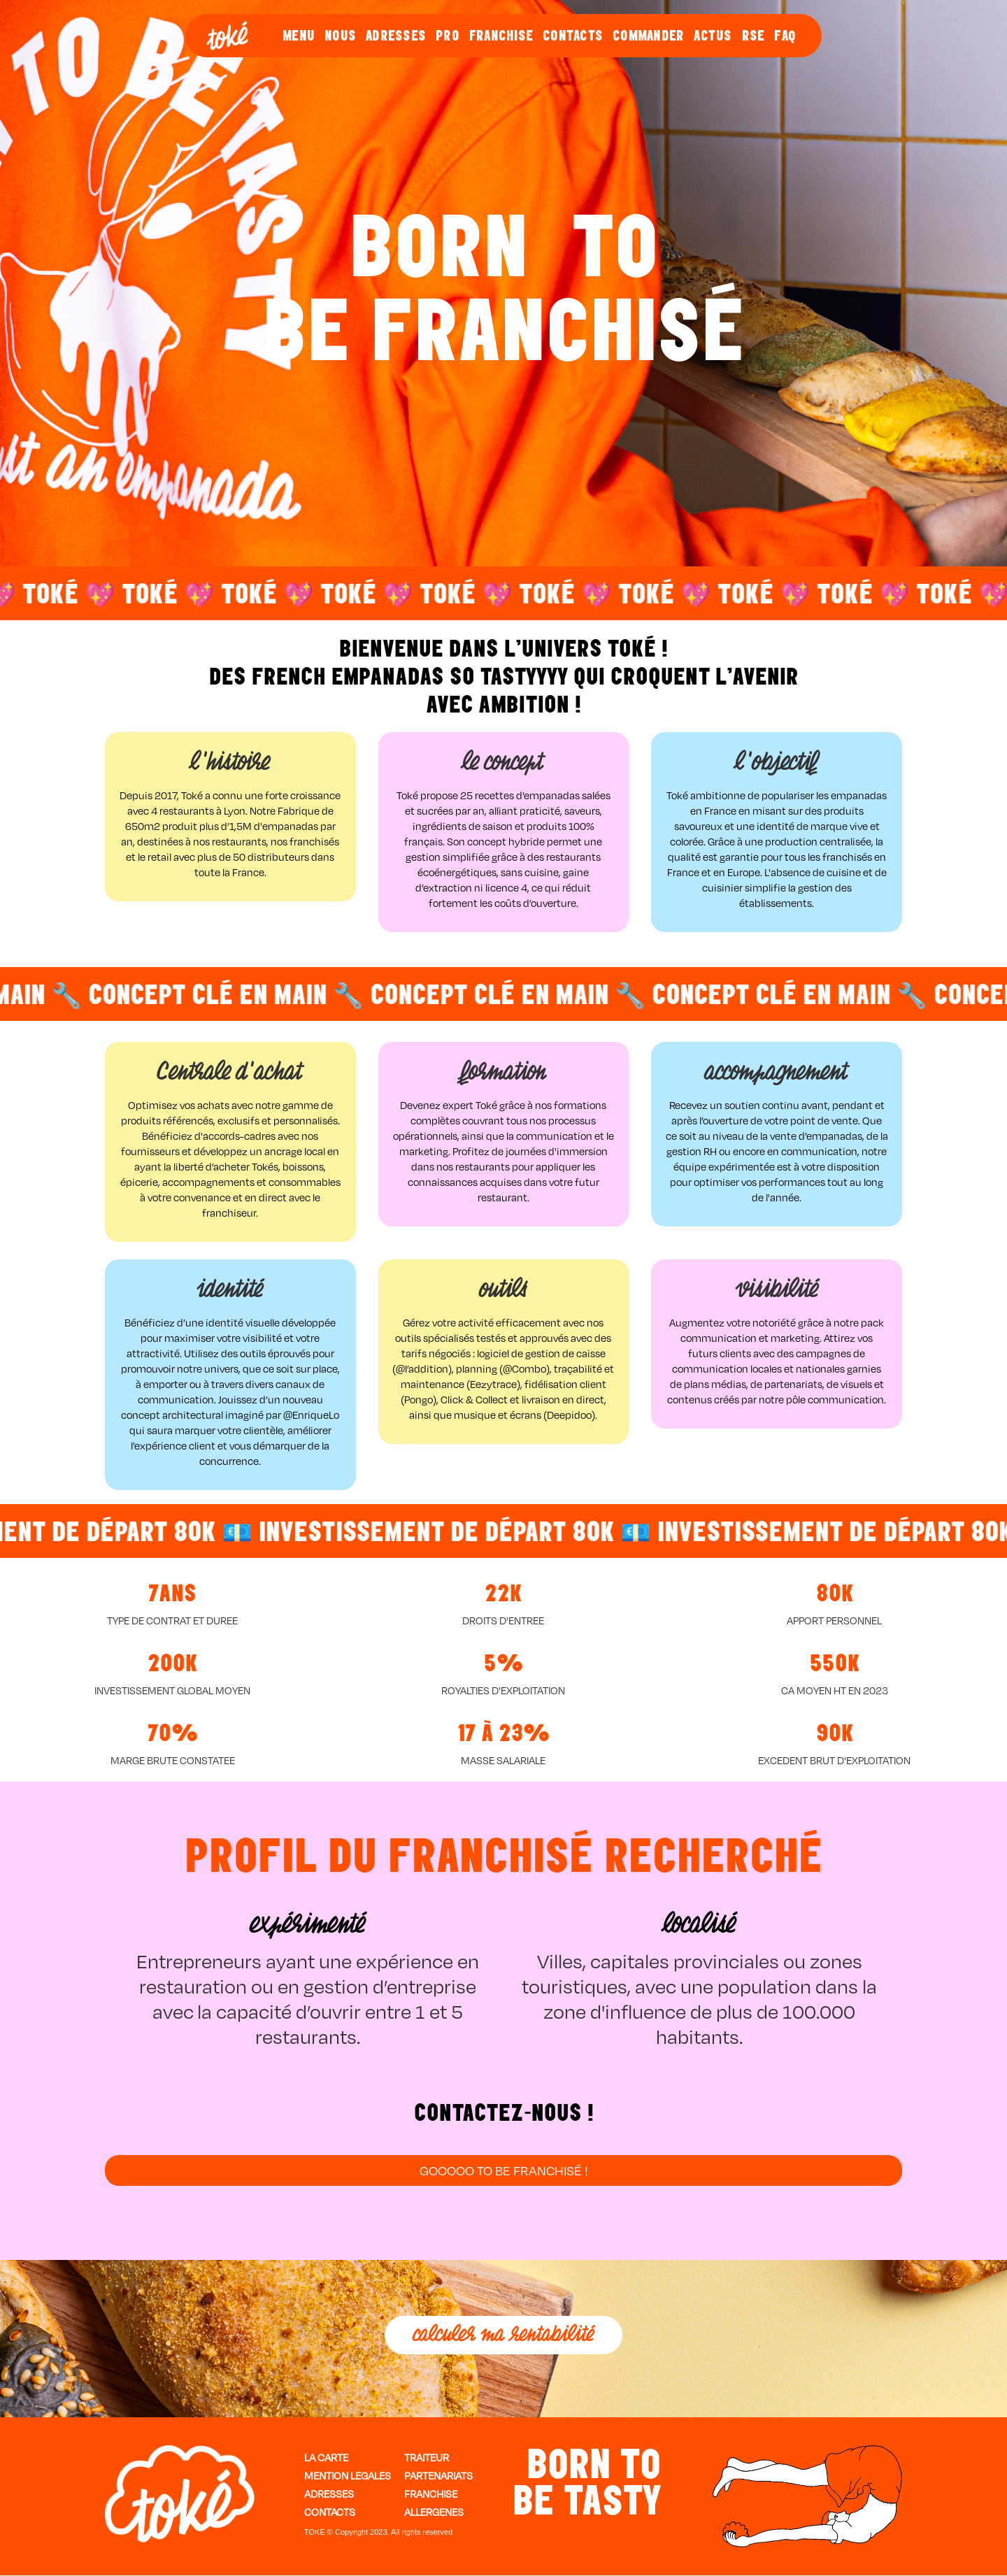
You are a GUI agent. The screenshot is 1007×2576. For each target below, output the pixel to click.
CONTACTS (573, 35)
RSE (753, 35)
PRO (447, 35)
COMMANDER (648, 35)
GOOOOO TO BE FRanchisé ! (504, 2170)
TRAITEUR (426, 2457)
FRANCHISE (501, 35)
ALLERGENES (434, 2512)
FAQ (785, 35)
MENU (299, 35)
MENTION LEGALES (347, 2476)
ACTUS (712, 35)
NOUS (340, 35)
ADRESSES (396, 35)
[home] (227, 35)
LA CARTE (326, 2457)
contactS (329, 2512)
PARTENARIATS (438, 2476)
